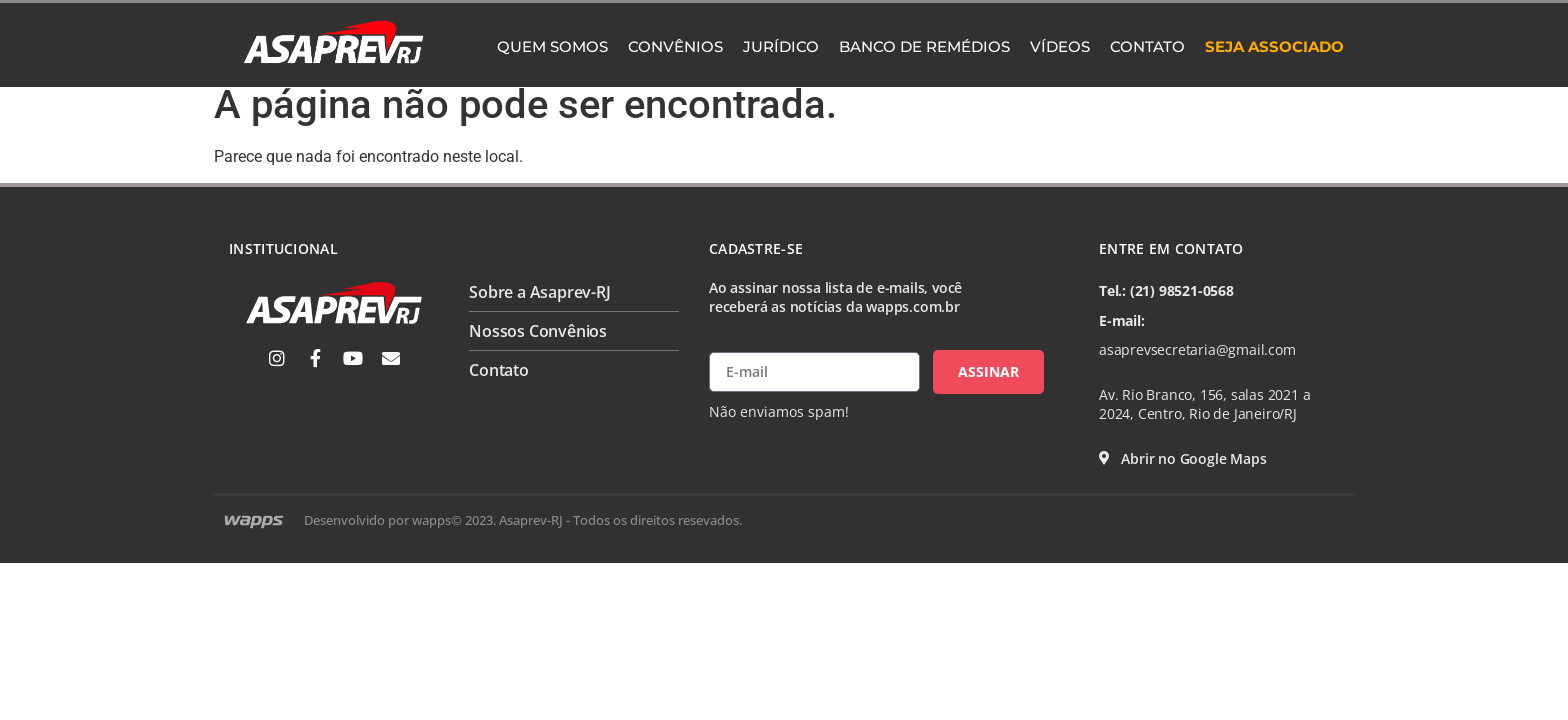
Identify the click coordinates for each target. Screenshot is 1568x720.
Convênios (675, 46)
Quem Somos (552, 46)
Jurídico (781, 46)
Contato (1147, 46)
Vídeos (1060, 46)
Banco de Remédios (924, 46)
